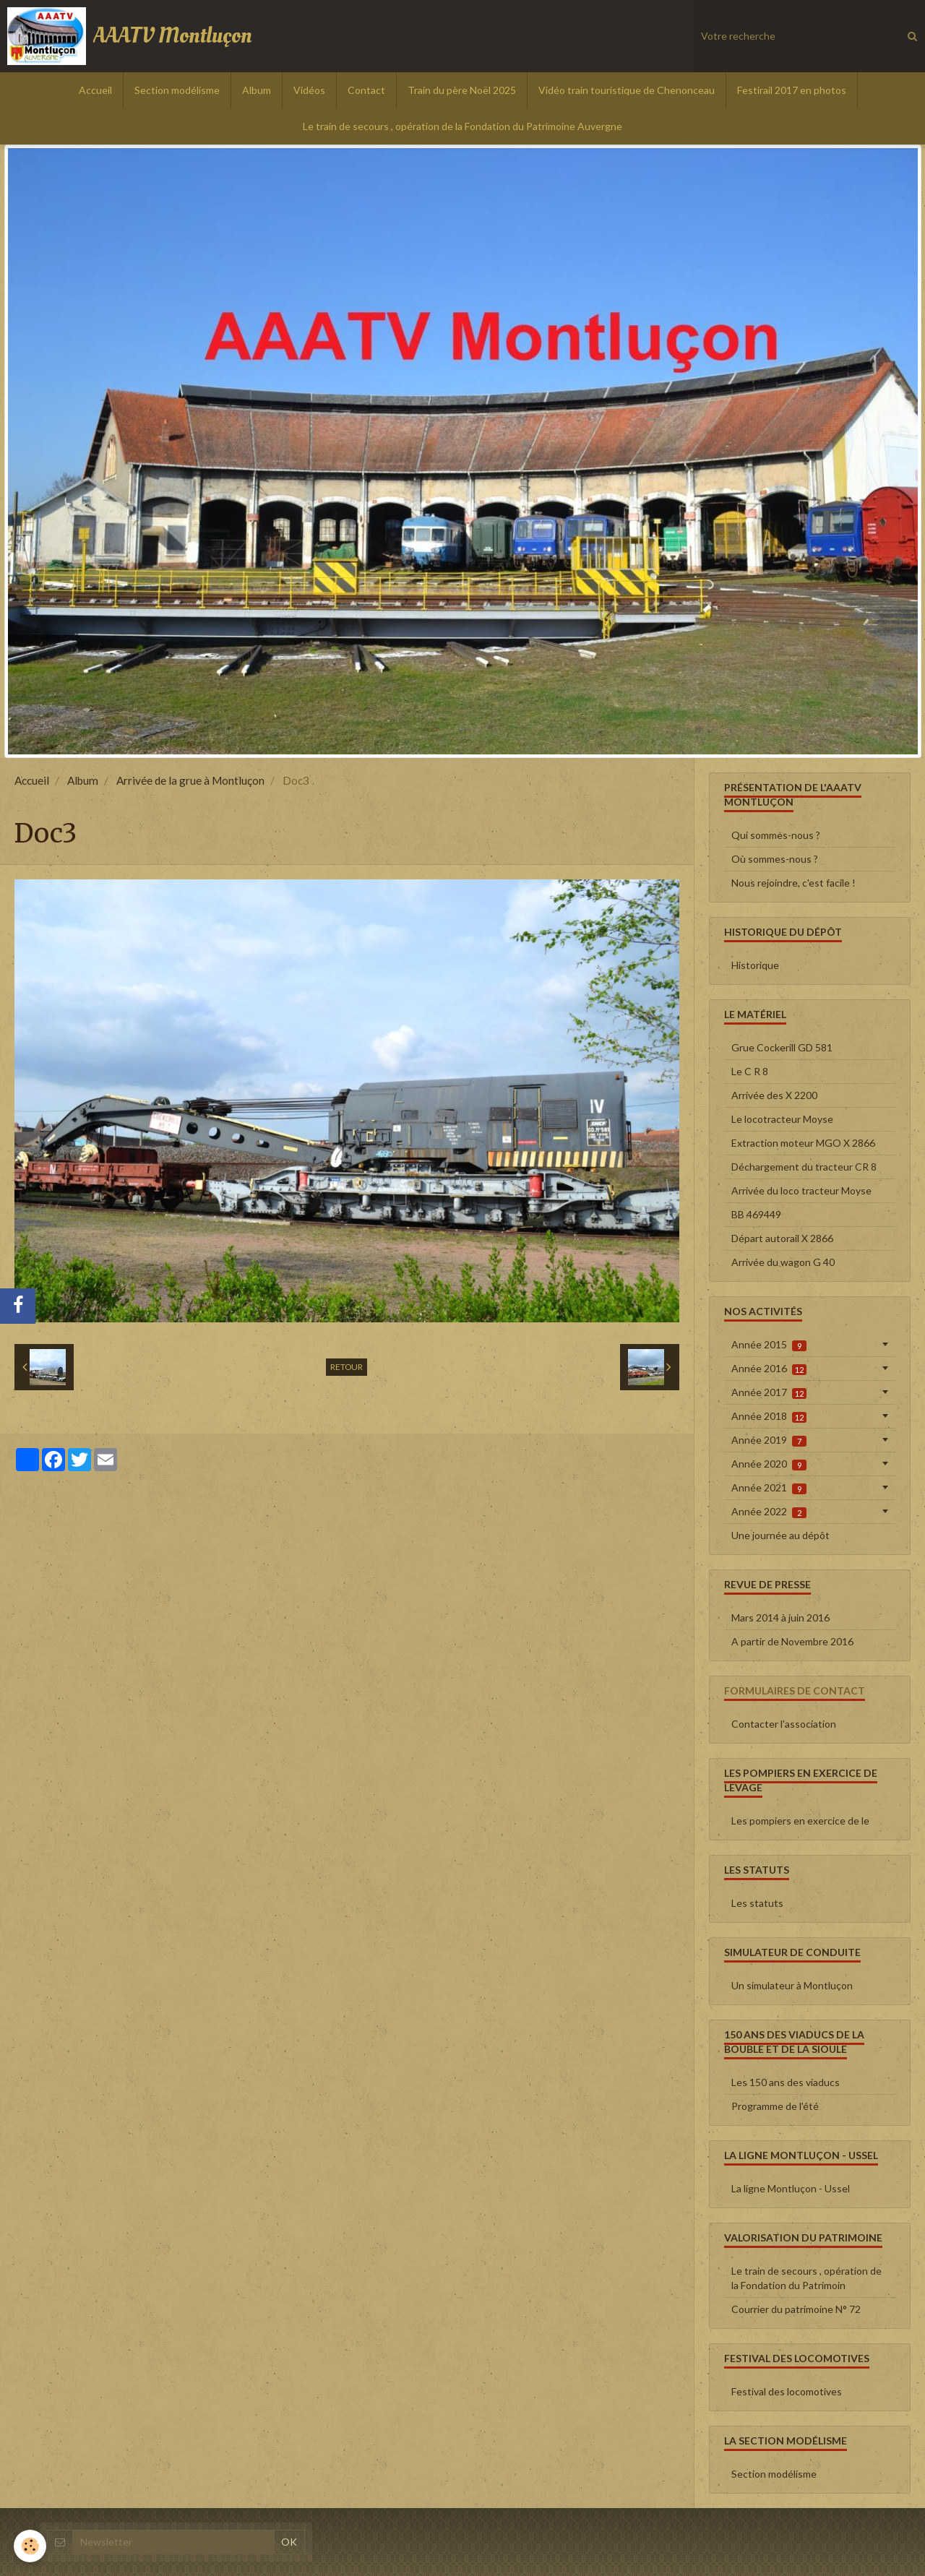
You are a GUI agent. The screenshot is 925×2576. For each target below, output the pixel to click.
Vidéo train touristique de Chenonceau (626, 90)
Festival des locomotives (786, 2391)
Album (256, 90)
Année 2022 (768, 1511)
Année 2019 (768, 1440)
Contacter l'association (783, 1724)
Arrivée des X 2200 (774, 1095)
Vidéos (309, 90)
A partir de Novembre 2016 (792, 1641)
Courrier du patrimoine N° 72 (796, 2309)
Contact (366, 90)
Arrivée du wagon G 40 (783, 1262)
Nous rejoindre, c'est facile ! (793, 882)
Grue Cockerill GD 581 (781, 1047)
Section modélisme (177, 90)
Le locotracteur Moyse (782, 1119)
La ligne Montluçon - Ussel (790, 2188)
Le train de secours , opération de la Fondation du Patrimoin (806, 2278)
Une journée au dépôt (780, 1535)
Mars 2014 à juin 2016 (780, 1617)
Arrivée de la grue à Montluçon (190, 780)
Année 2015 (768, 1344)
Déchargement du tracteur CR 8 (804, 1166)
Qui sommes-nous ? (775, 835)
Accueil (95, 90)
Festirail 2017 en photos (791, 90)
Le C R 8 (749, 1071)
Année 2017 (768, 1392)
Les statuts (757, 1903)
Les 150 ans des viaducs (785, 2082)
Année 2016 (768, 1368)
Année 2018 (768, 1416)
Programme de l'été (775, 2106)
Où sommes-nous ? (774, 859)
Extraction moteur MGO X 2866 (803, 1143)
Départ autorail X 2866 (782, 1238)
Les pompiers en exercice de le (800, 1820)
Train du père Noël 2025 (462, 90)
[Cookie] (30, 2546)
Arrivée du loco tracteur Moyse (801, 1190)
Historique (755, 965)
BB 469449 (756, 1214)
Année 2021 (768, 1487)
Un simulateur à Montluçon (792, 1985)
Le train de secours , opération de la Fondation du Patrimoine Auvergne (462, 126)
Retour (346, 1366)
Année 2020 (768, 1463)
